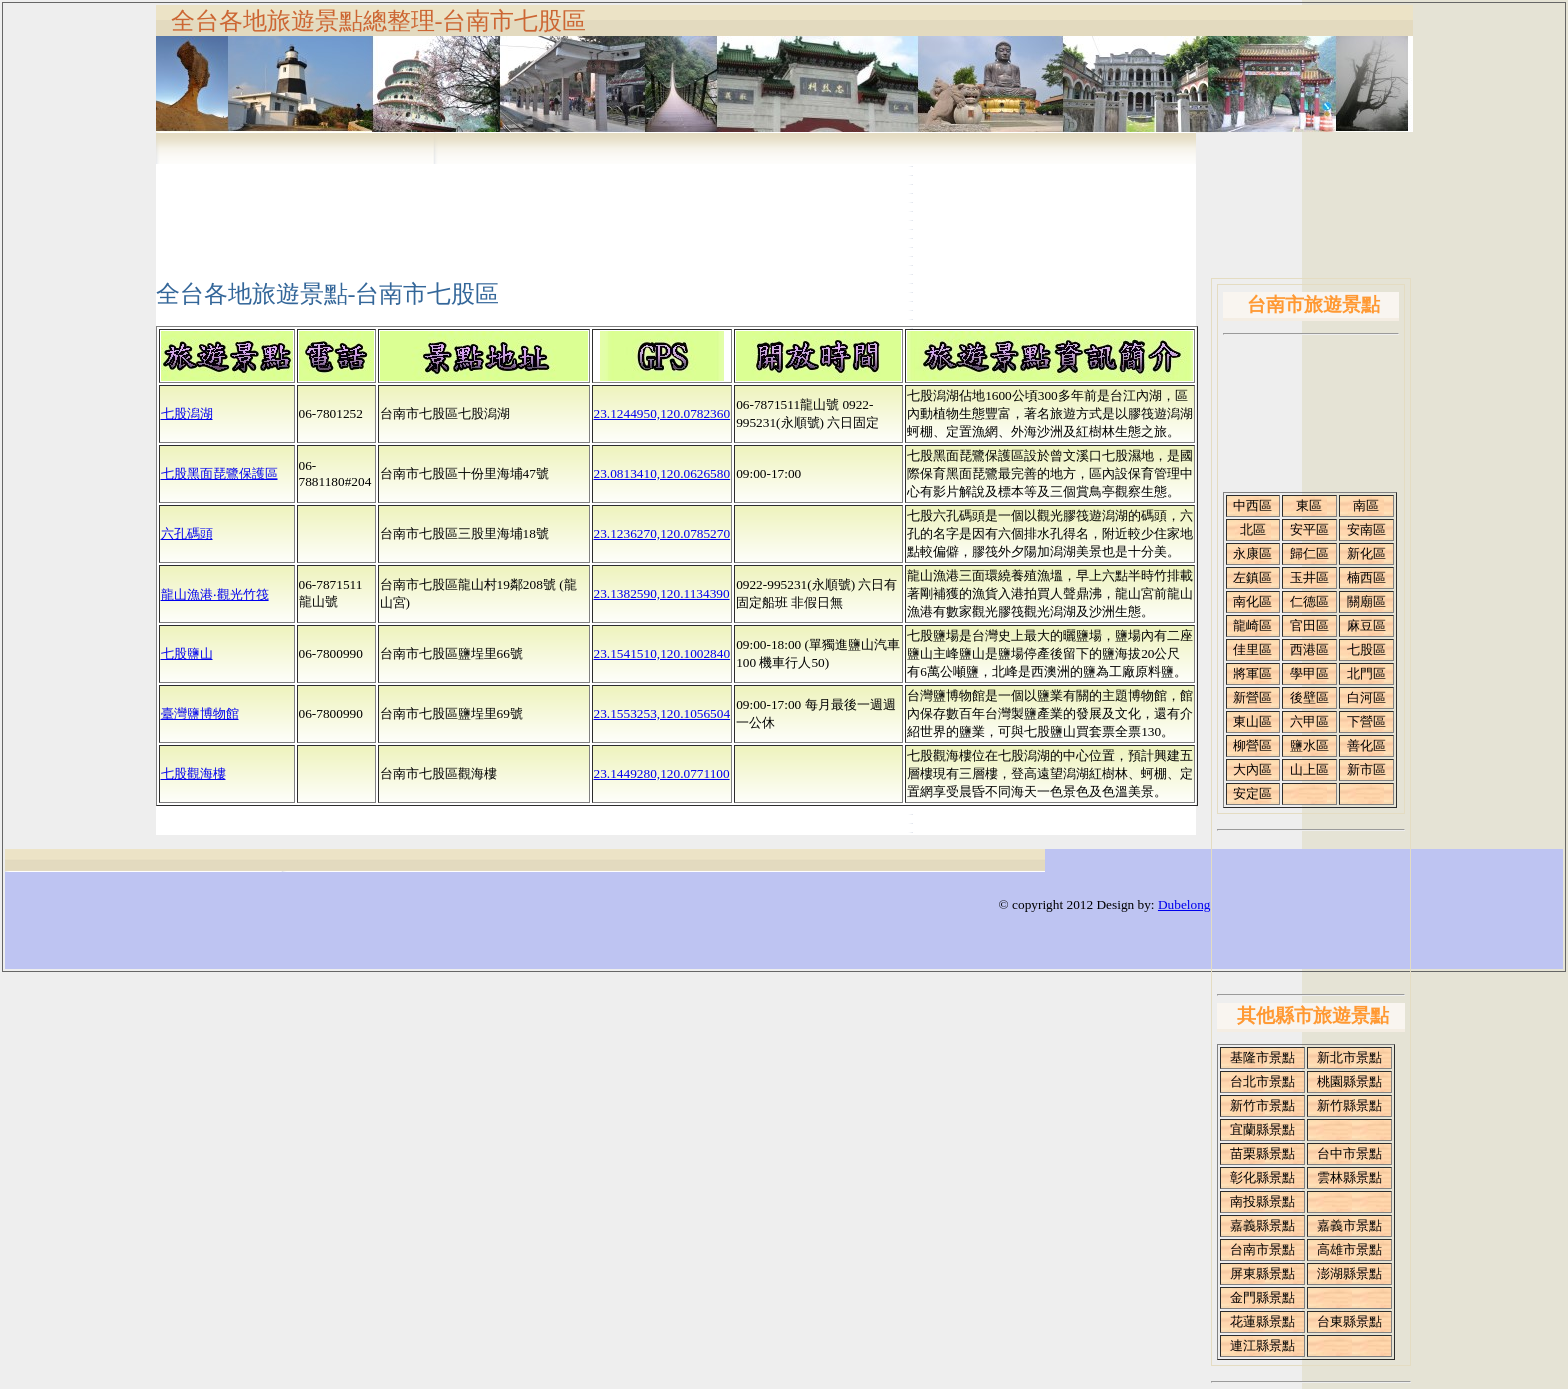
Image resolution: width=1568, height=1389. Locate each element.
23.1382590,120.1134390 (662, 593)
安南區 (1366, 529)
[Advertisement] (652, 205)
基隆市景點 (1262, 1057)
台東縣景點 (1349, 1321)
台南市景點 (1262, 1249)
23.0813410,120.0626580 (662, 473)
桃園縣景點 (1349, 1081)
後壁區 (1309, 697)
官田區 (1309, 625)
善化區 (1366, 745)
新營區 (1252, 697)
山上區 (1309, 769)
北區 (1253, 529)
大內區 (1252, 769)
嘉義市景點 (1349, 1225)
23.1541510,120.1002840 (662, 653)
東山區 (1252, 721)
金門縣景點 (1262, 1297)
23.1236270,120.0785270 (662, 533)
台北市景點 (1262, 1081)
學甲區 (1309, 673)
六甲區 (1309, 721)
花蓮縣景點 (1262, 1321)
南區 (1366, 505)
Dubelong (1184, 904)
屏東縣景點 (1262, 1273)
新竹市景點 (1262, 1105)
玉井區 (1309, 577)
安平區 (1309, 529)
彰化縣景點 (1262, 1177)
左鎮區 (1252, 577)
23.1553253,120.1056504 (662, 713)
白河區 (1366, 697)
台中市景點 (1349, 1153)
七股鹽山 (187, 653)
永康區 (1252, 553)
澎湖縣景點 (1349, 1273)
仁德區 (1309, 601)
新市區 (1366, 769)
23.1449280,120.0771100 (662, 773)
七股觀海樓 (193, 773)
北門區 (1366, 673)
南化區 (1252, 601)
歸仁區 (1309, 553)
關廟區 (1366, 601)
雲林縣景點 (1349, 1177)
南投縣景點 (1262, 1201)
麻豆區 (1366, 625)
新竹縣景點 (1349, 1105)
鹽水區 (1309, 745)
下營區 (1366, 721)
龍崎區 (1252, 625)
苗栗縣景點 (1262, 1153)
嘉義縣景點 (1262, 1225)
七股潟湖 (187, 413)
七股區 (1366, 649)
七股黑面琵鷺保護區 (219, 473)
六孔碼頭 (187, 533)
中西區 (1252, 505)
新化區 (1366, 553)
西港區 (1309, 649)
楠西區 (1366, 577)
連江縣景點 (1262, 1345)
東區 (1309, 505)
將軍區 (1252, 673)
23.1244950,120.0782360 (662, 413)
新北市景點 (1349, 1057)
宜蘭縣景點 (1262, 1129)
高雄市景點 (1349, 1249)
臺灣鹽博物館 (200, 713)
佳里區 (1252, 649)
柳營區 (1252, 745)
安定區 (1252, 793)
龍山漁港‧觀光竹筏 (215, 594)
